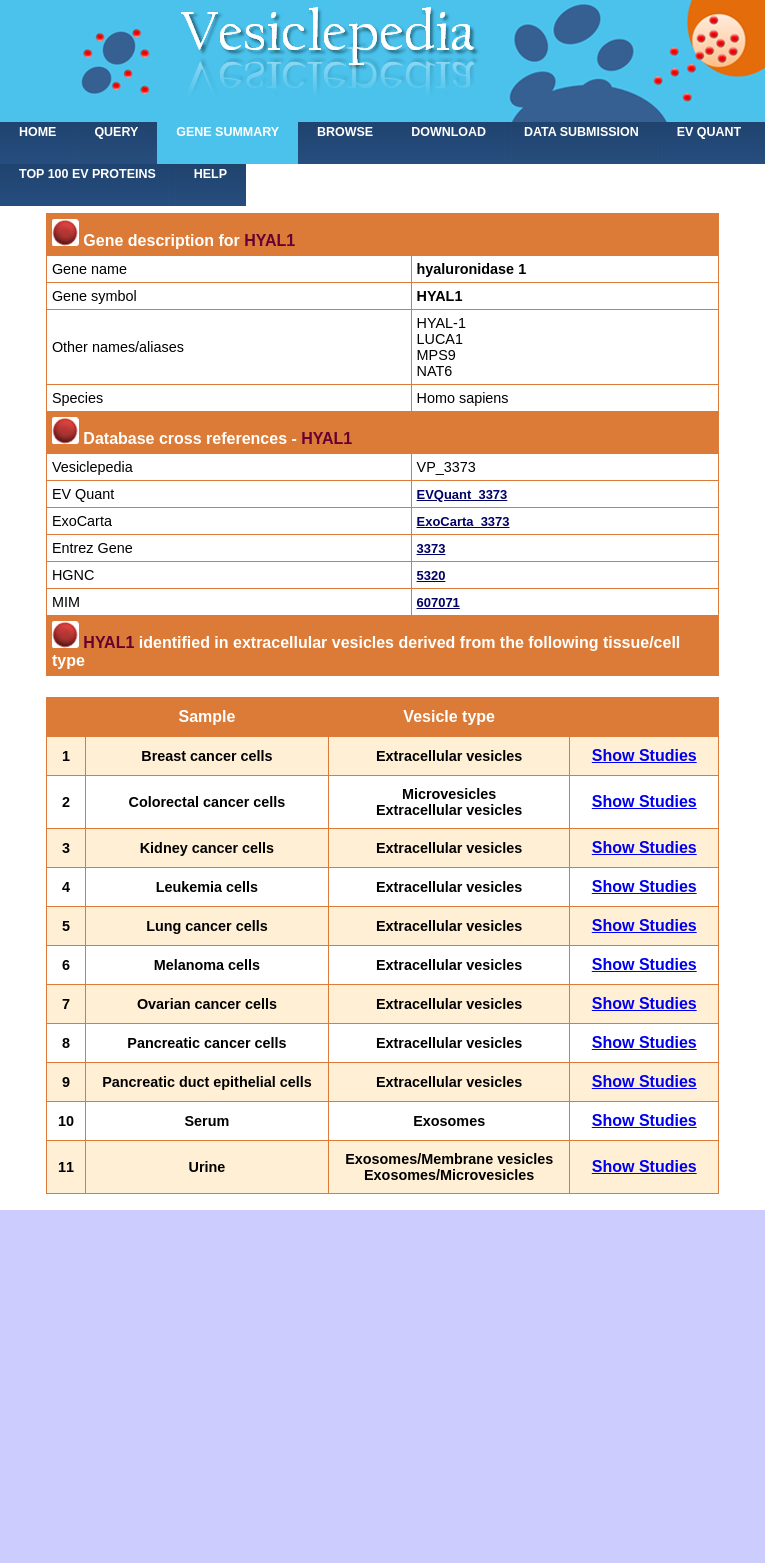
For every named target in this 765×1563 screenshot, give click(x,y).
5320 (431, 575)
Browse (345, 132)
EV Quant (709, 132)
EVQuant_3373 (462, 494)
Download (448, 132)
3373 (431, 548)
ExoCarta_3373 (463, 521)
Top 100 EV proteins (87, 174)
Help (210, 174)
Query (116, 132)
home (37, 132)
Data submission (581, 132)
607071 (438, 602)
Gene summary (227, 132)
